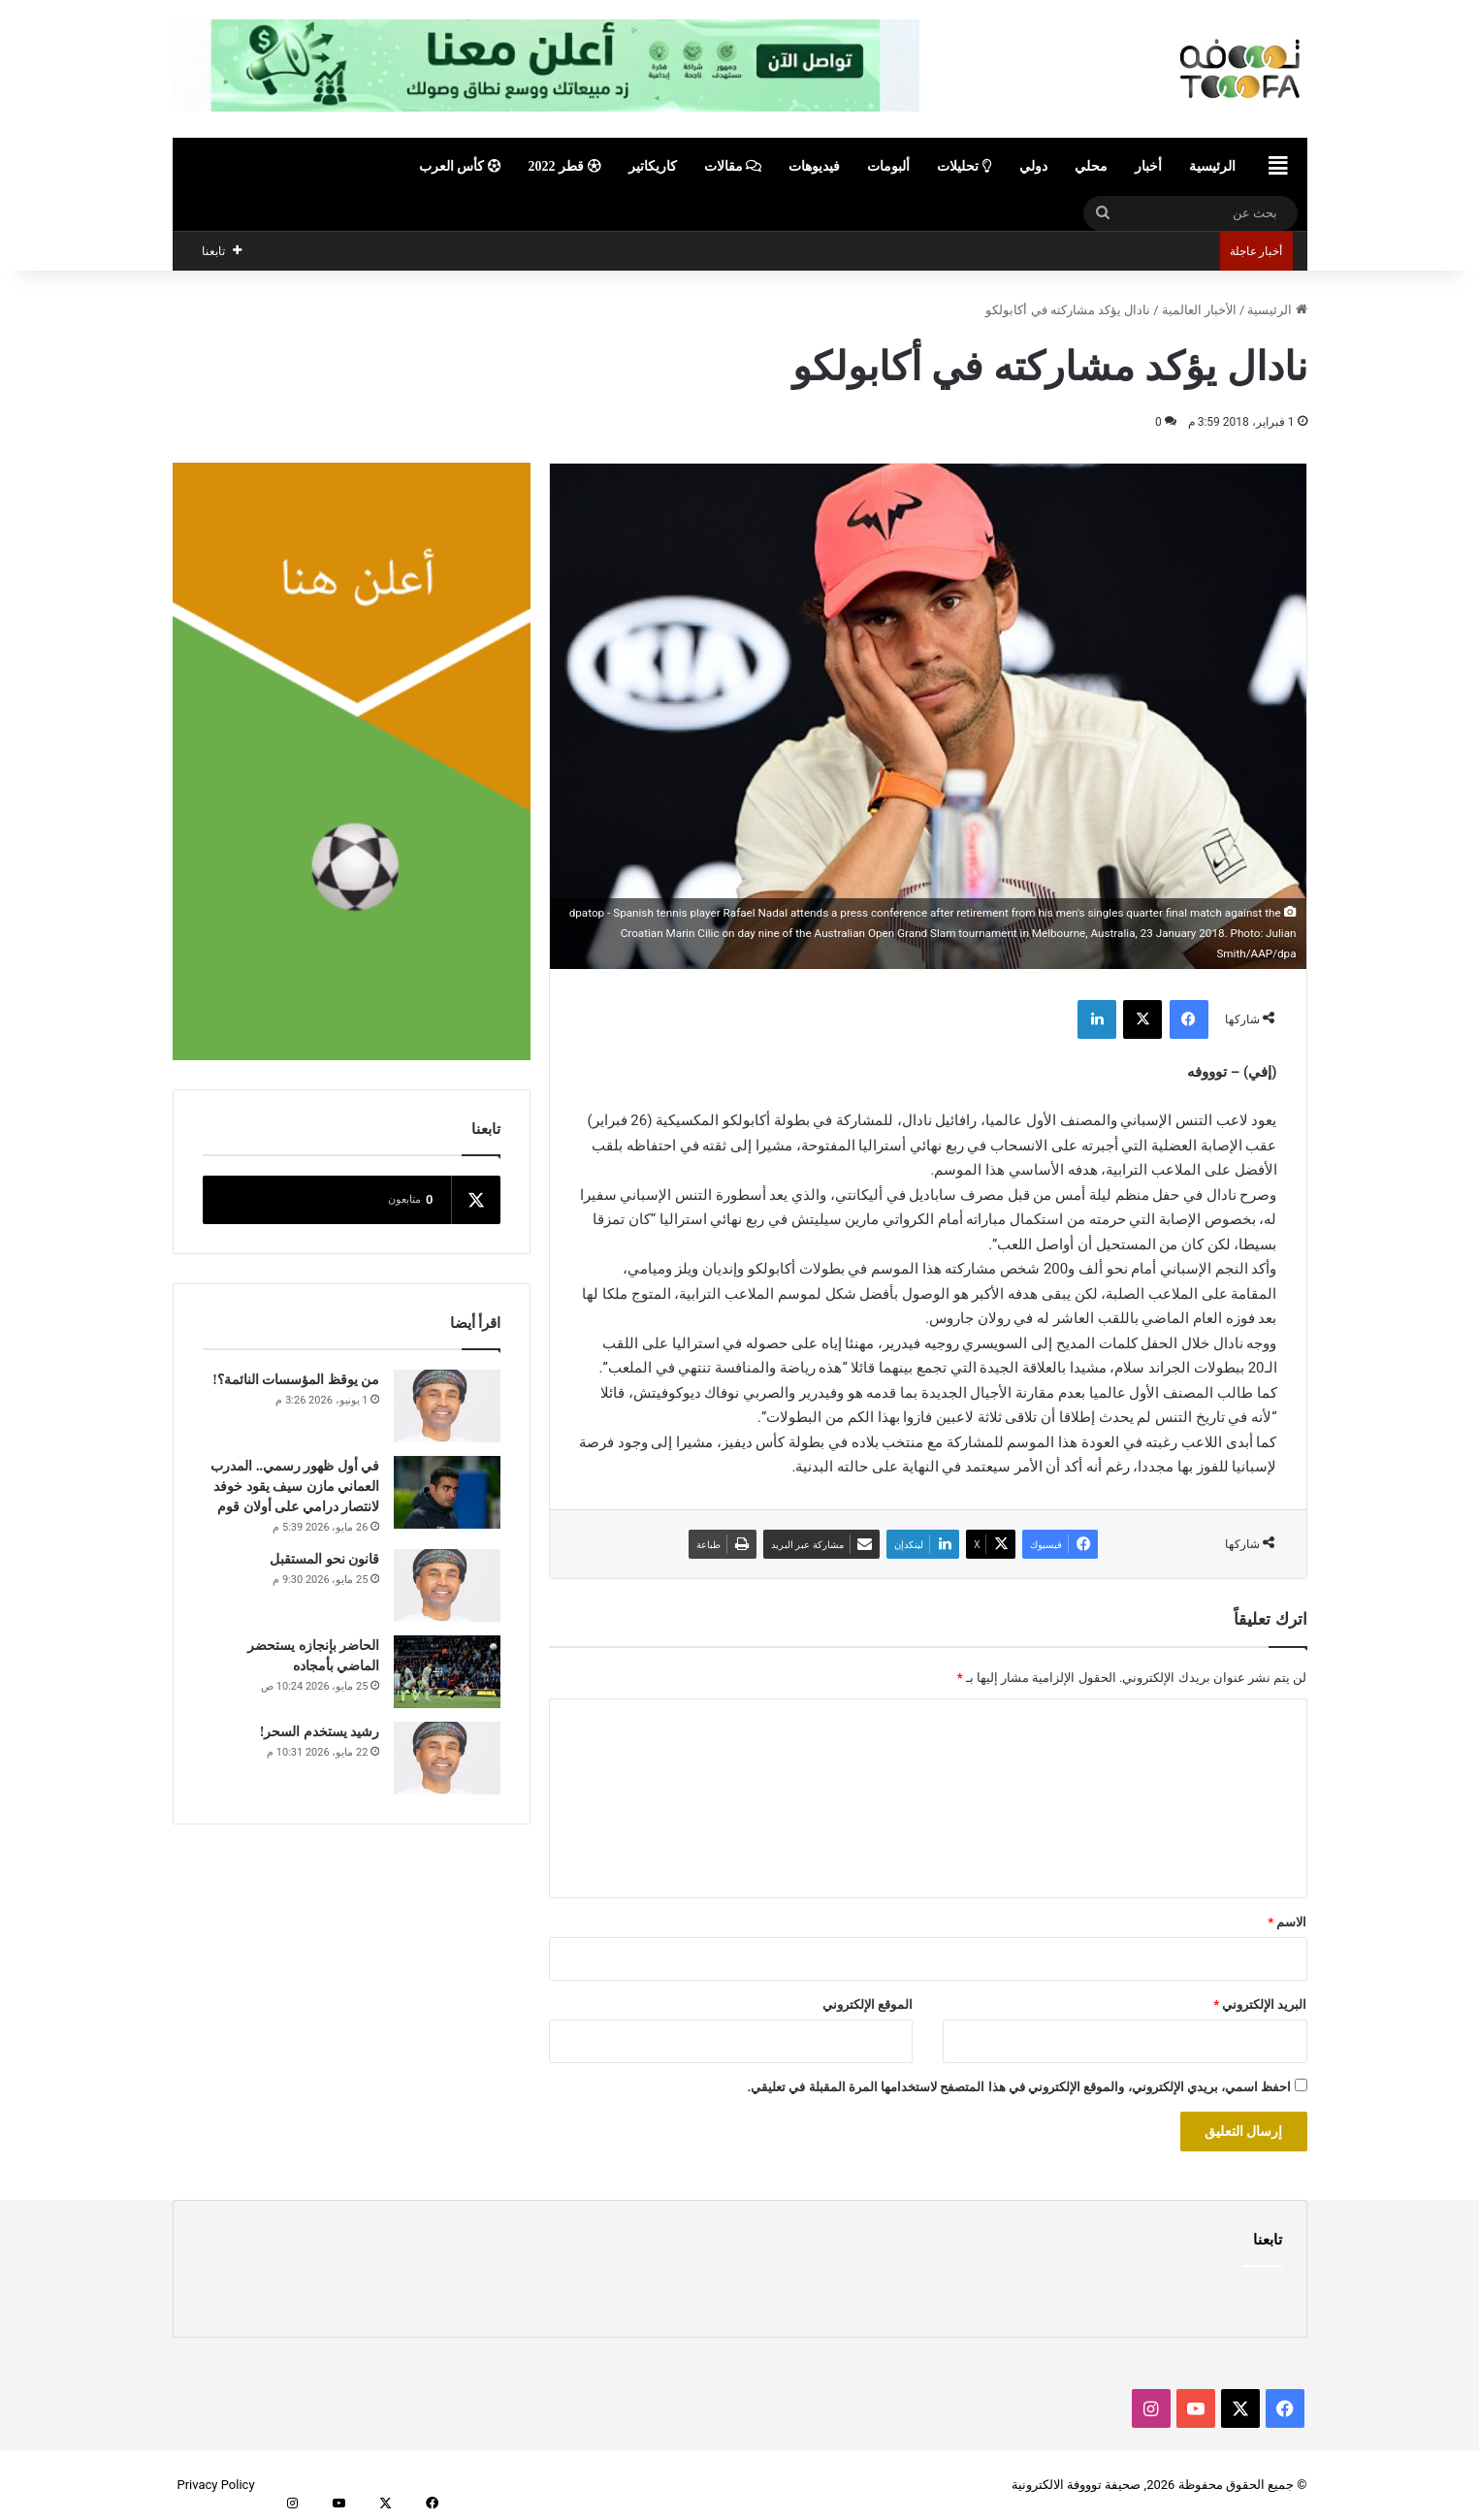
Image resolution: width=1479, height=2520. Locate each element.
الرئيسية (1212, 166)
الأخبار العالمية (1199, 310)
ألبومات (888, 166)
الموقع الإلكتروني (867, 2004)
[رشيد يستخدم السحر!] (447, 1758)
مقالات (733, 166)
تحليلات (964, 166)
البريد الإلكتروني (1259, 2004)
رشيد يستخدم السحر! (320, 1732)
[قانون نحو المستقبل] (447, 1585)
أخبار (1148, 166)
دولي (1033, 166)
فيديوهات (814, 166)
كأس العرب (460, 166)
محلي (1091, 166)
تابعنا (1267, 2239)
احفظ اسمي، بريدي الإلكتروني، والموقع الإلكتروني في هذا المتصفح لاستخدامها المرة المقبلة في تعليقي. (1019, 2087)
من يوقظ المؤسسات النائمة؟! (295, 1380)
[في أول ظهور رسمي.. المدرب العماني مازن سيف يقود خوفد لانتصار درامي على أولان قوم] (447, 1492)
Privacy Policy (216, 2484)
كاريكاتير (652, 166)
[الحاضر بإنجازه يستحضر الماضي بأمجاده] (447, 1671)
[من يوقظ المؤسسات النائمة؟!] (447, 1406)
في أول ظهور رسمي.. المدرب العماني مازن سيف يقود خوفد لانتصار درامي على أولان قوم (294, 1486)
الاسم (1287, 1922)
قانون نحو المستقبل (324, 1559)
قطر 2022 (565, 166)
